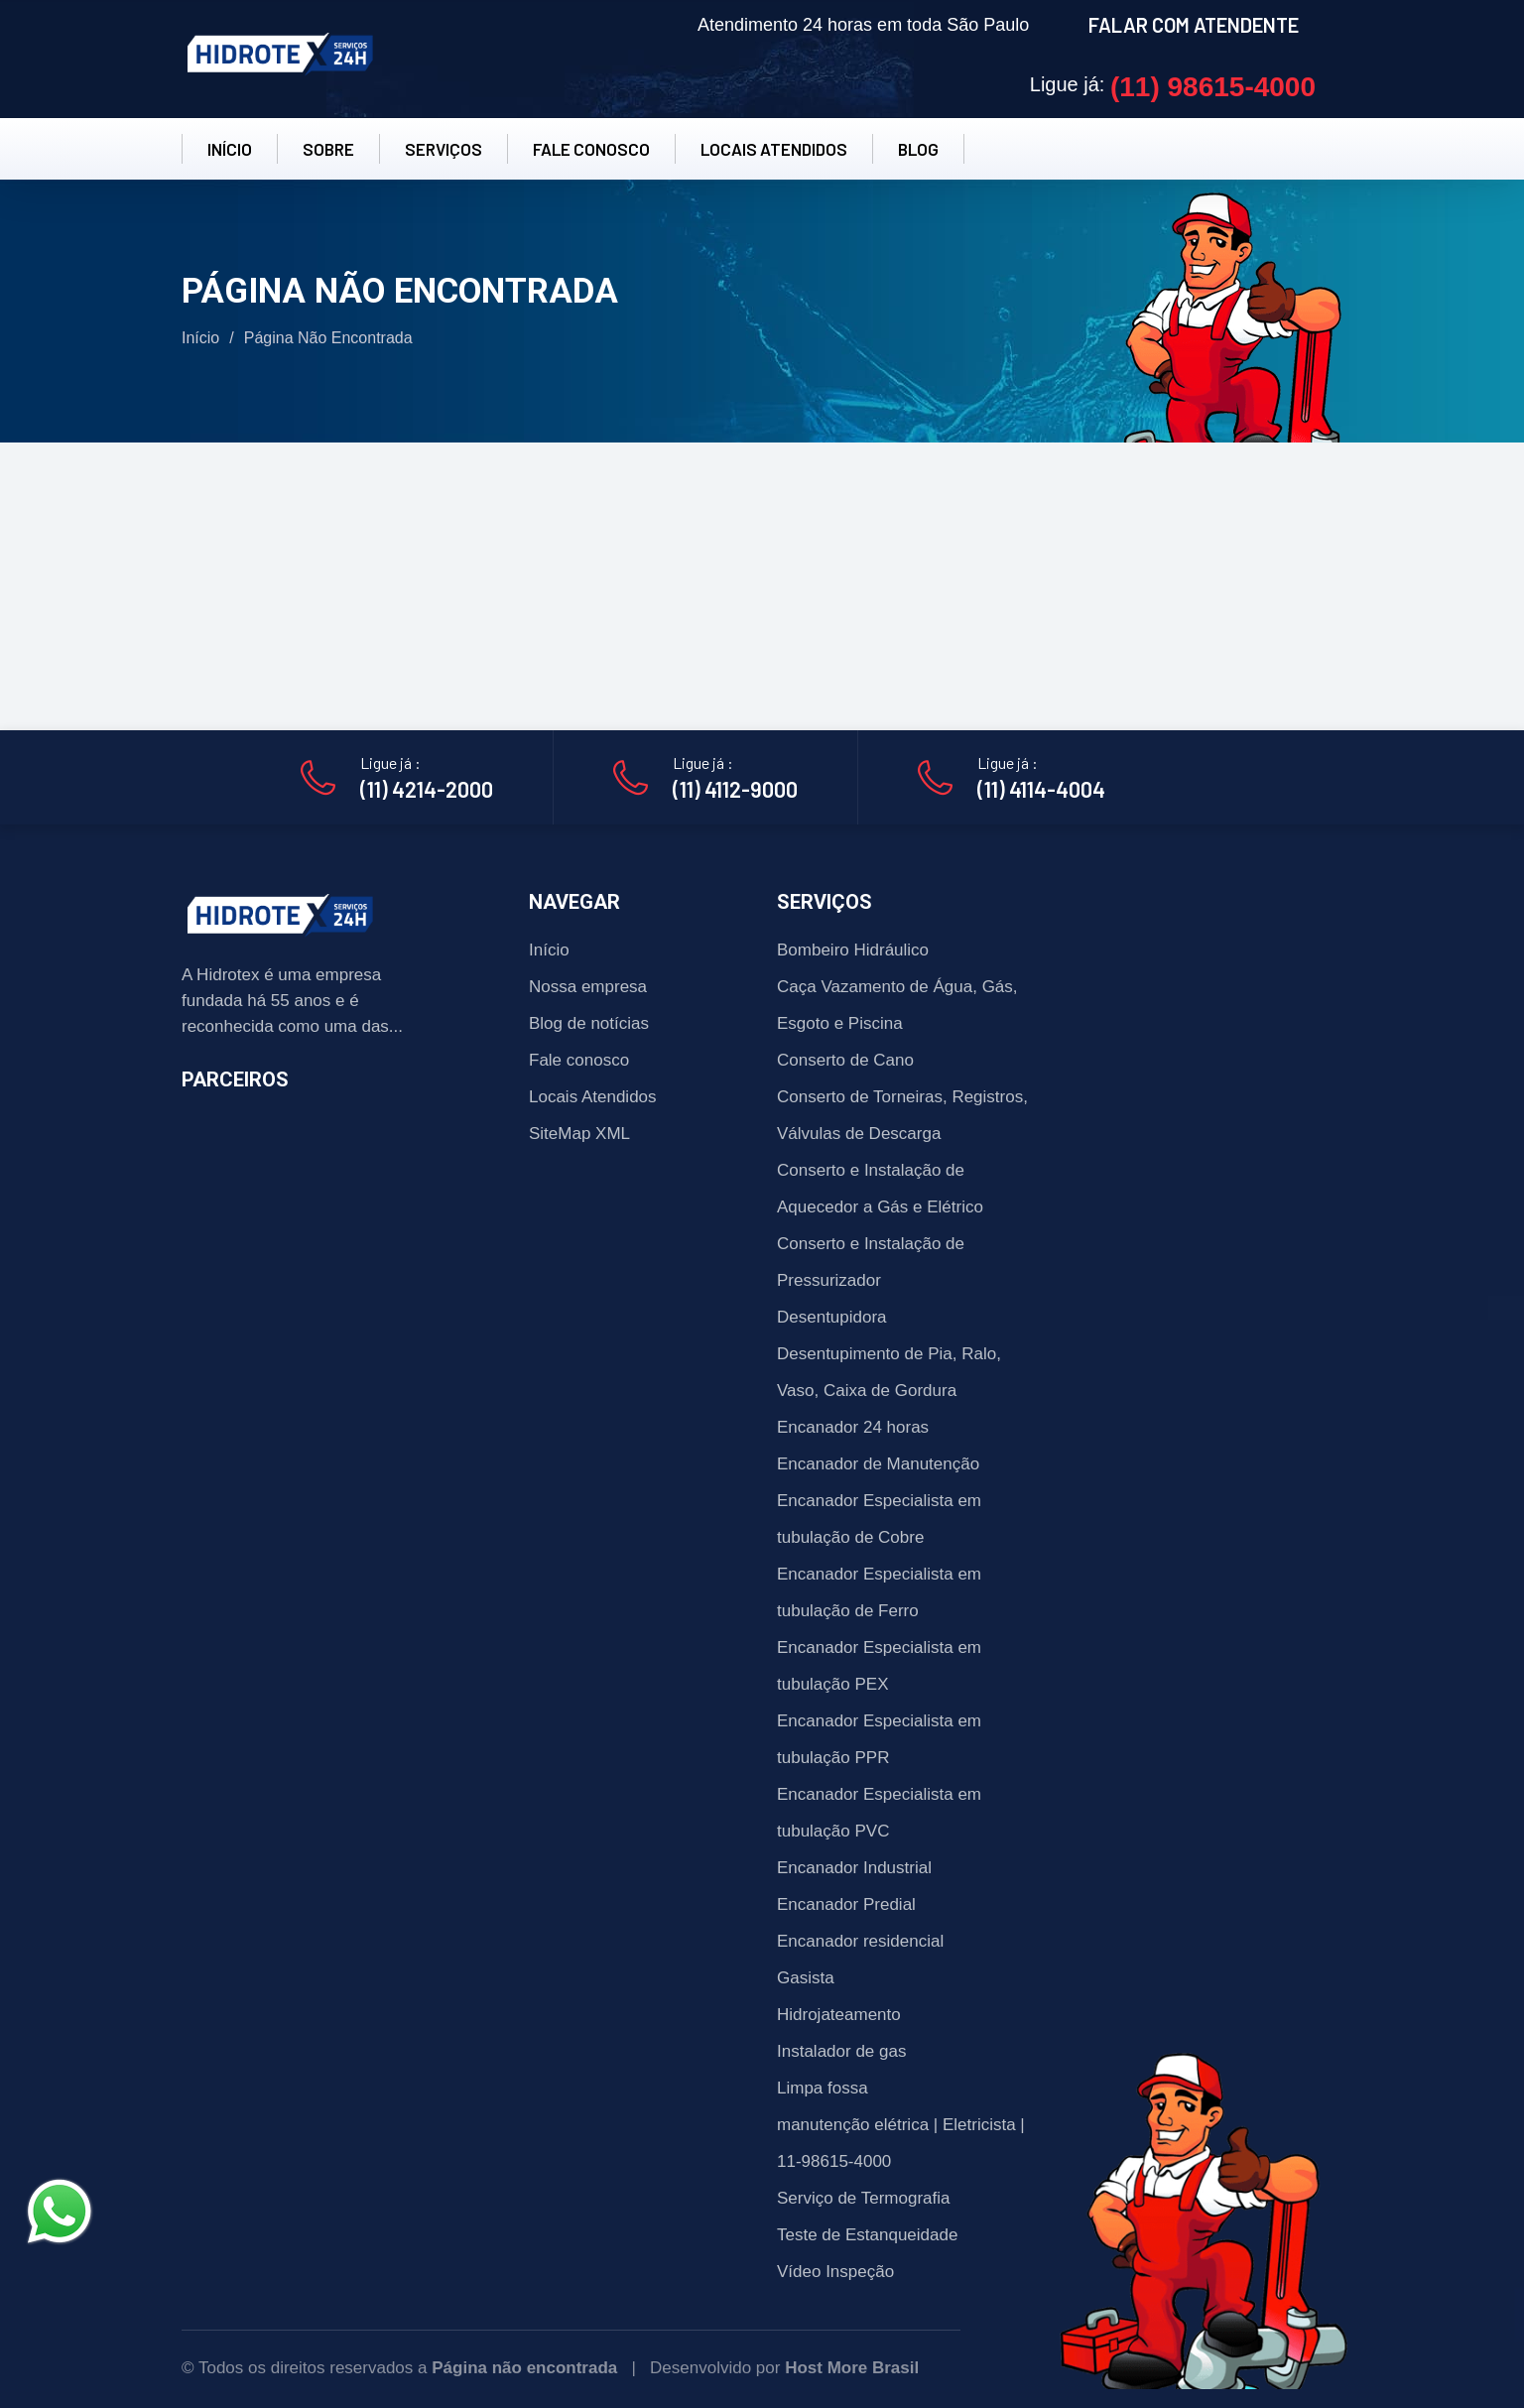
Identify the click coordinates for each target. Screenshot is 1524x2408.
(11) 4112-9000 (735, 789)
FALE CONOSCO (591, 149)
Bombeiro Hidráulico (853, 950)
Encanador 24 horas (853, 1427)
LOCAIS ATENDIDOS (773, 149)
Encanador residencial (860, 1941)
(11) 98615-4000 (1213, 86)
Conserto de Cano (845, 1060)
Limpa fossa (822, 2088)
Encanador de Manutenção (878, 1464)
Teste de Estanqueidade (867, 2234)
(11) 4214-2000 (426, 789)
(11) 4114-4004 (1041, 789)
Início (200, 337)
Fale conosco (579, 1060)
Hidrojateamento (839, 2014)
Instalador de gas (841, 2051)
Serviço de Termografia (864, 2198)
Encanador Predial (846, 1904)
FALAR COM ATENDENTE (1193, 25)
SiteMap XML (579, 1133)
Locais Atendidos (593, 1096)
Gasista (805, 1977)
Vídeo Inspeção (835, 2271)
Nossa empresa (588, 986)
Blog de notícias (589, 1023)
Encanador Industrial (854, 1867)
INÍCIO (229, 149)
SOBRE (328, 149)
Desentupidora (832, 1317)
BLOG (918, 149)
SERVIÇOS (443, 149)
